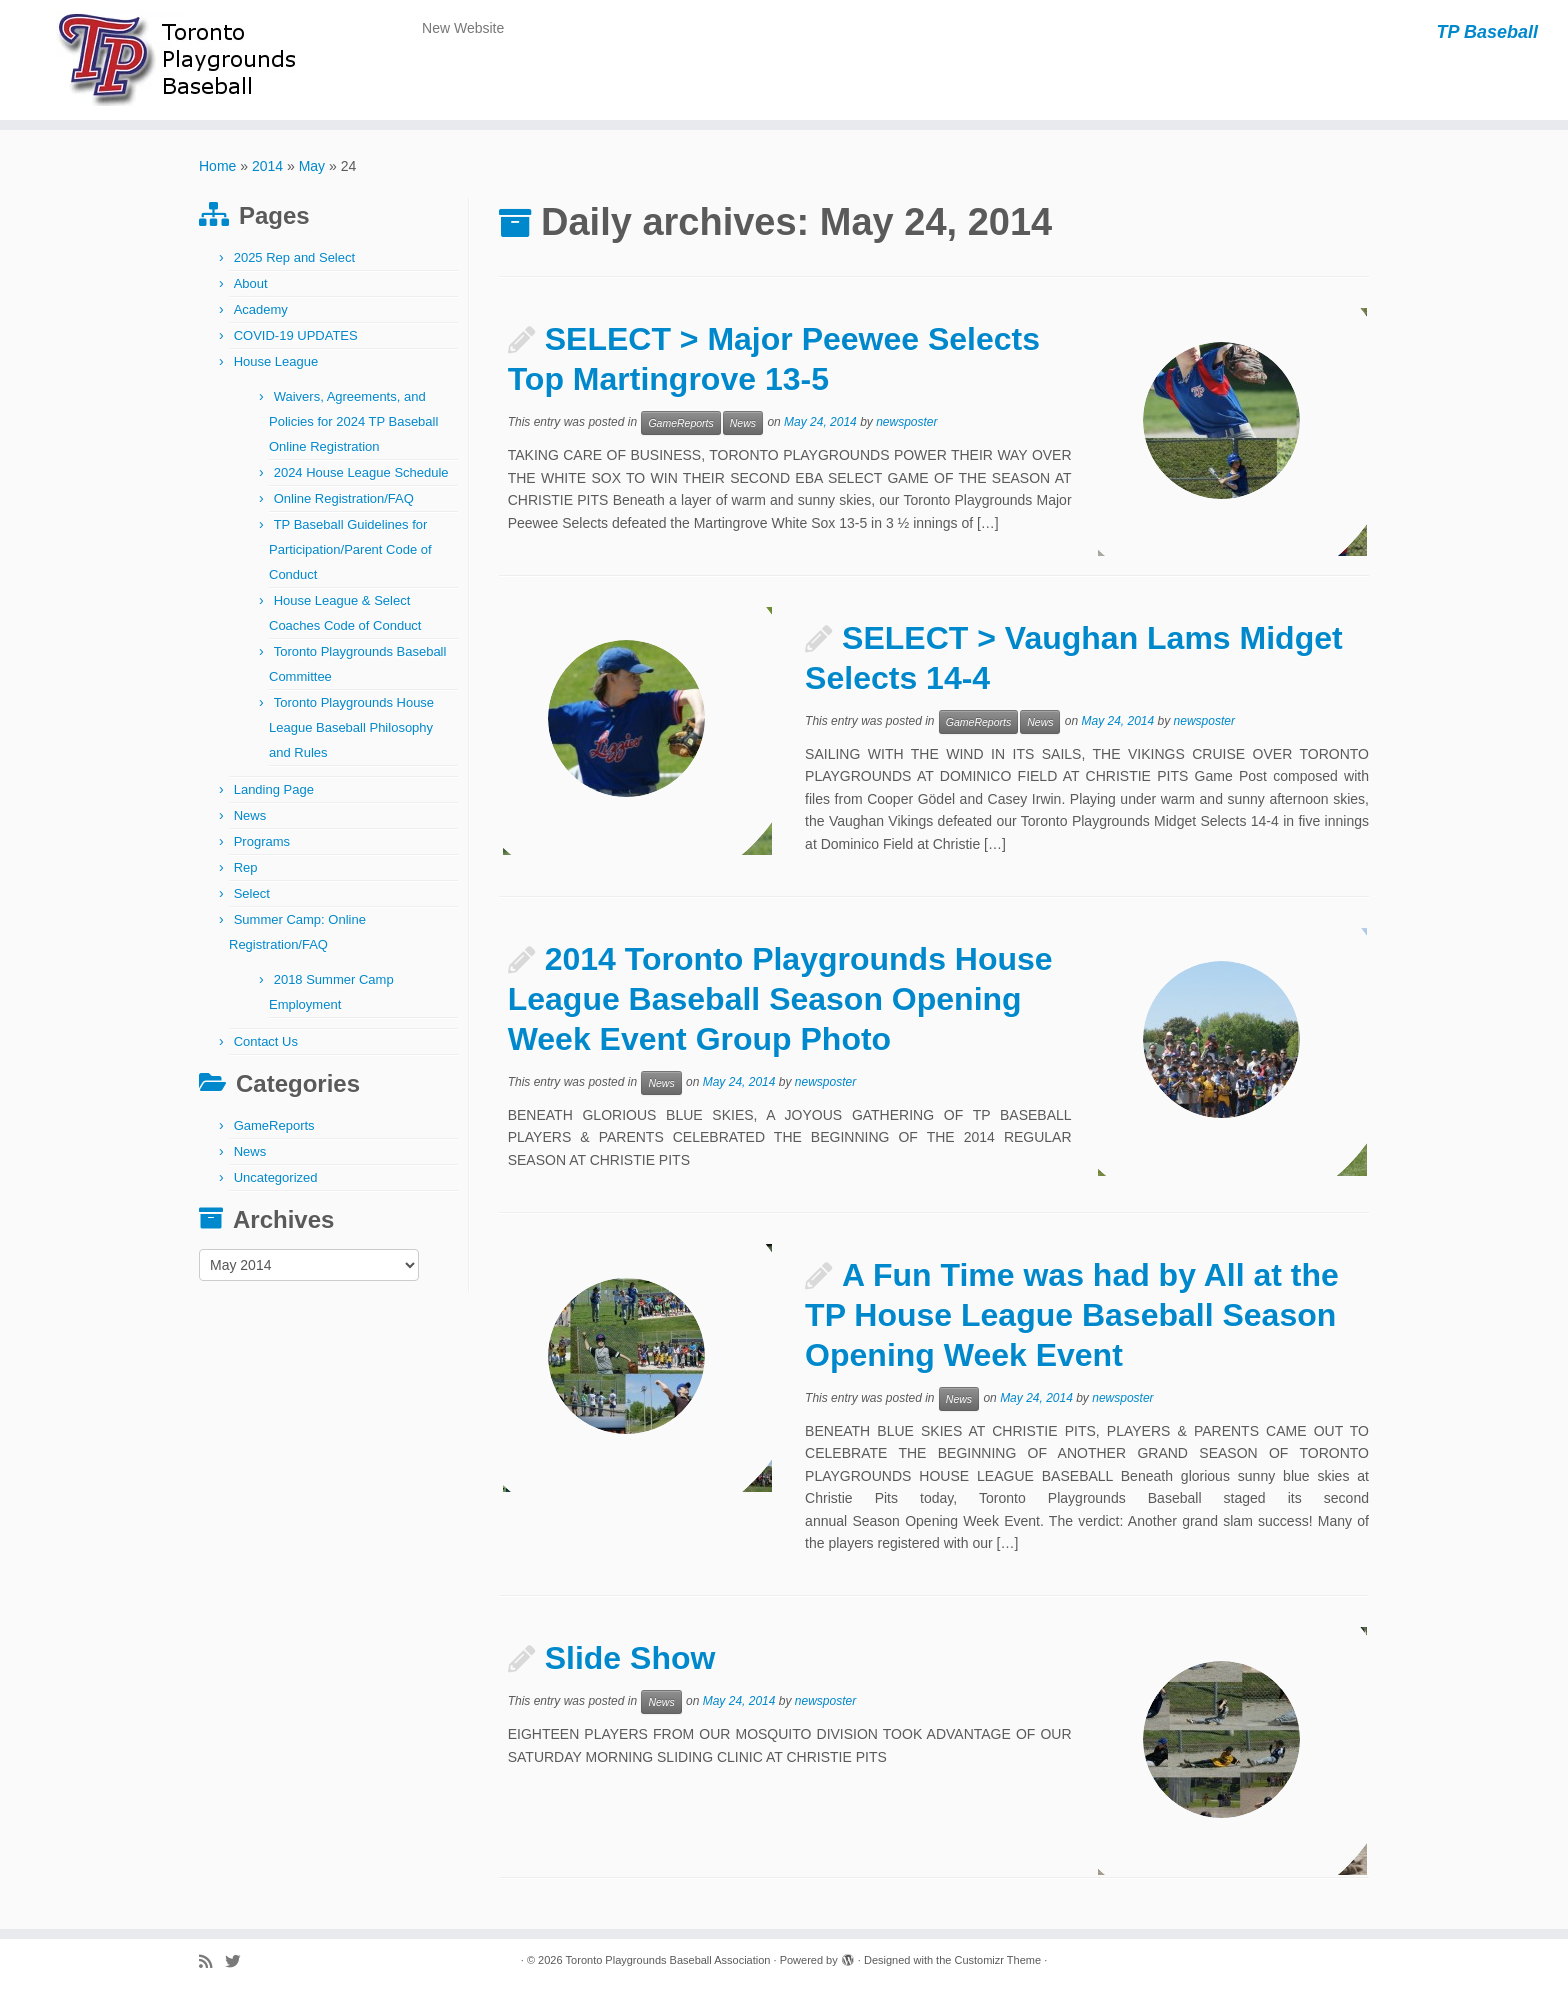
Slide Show (630, 1658)
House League (276, 361)
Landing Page (274, 789)
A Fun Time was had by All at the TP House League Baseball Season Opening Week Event (1072, 1315)
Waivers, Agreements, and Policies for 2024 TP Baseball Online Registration (353, 421)
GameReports (274, 1125)
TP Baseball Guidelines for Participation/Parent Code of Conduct (350, 549)
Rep (246, 867)
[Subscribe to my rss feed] (212, 1961)
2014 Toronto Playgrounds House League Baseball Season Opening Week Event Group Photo (780, 999)
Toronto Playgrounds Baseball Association (668, 1960)
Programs (262, 841)
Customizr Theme (997, 1960)
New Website (463, 28)
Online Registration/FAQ (344, 498)
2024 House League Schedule (361, 472)
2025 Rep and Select (294, 257)
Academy (261, 309)
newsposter (906, 423)
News (250, 815)
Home (217, 166)
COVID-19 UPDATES (296, 335)
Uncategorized (276, 1177)
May (312, 166)
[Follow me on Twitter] (239, 1961)
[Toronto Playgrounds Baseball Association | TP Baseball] (181, 60)
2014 (267, 166)
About (251, 283)
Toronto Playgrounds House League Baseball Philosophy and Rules (351, 727)
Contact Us (266, 1041)
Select (252, 893)
